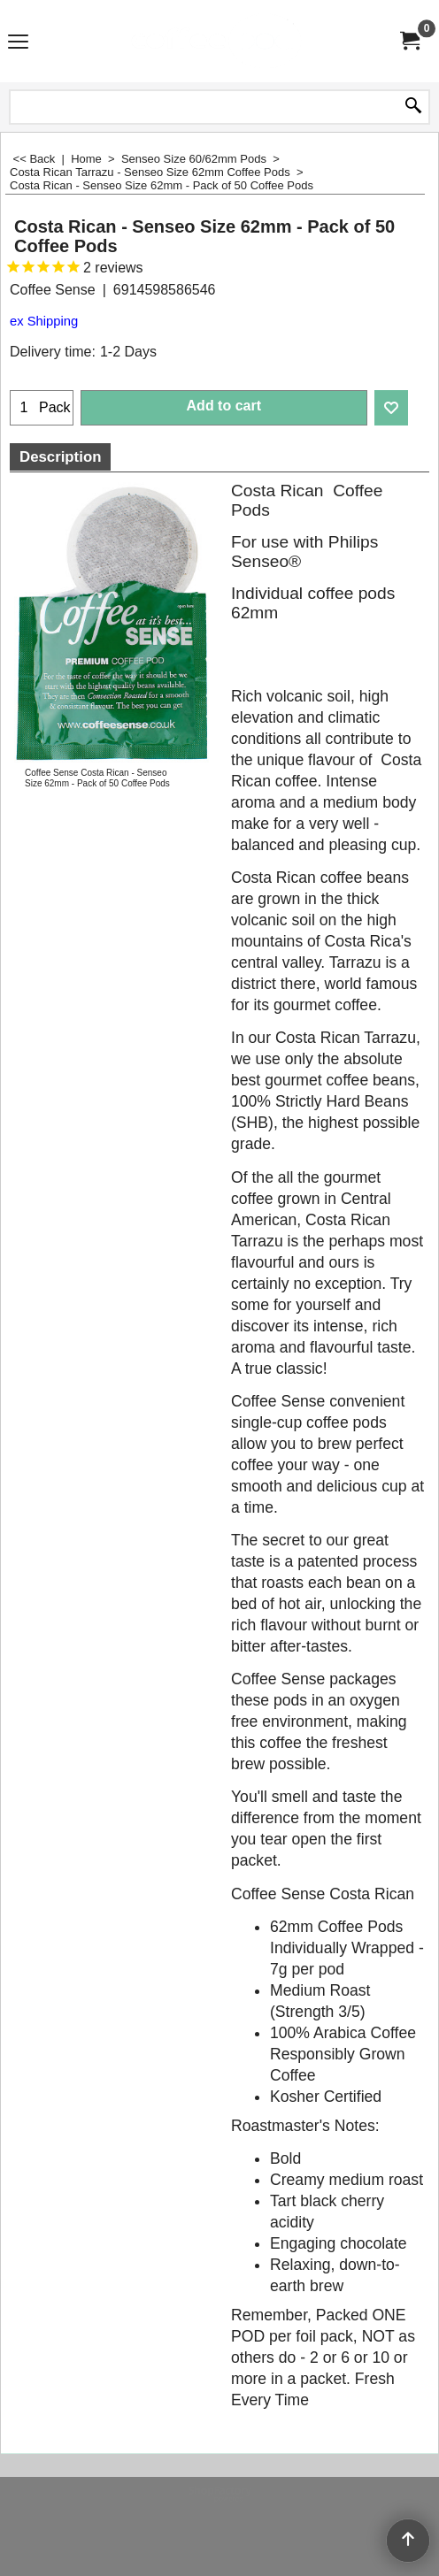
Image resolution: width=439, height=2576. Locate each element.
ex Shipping (44, 321)
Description (60, 456)
